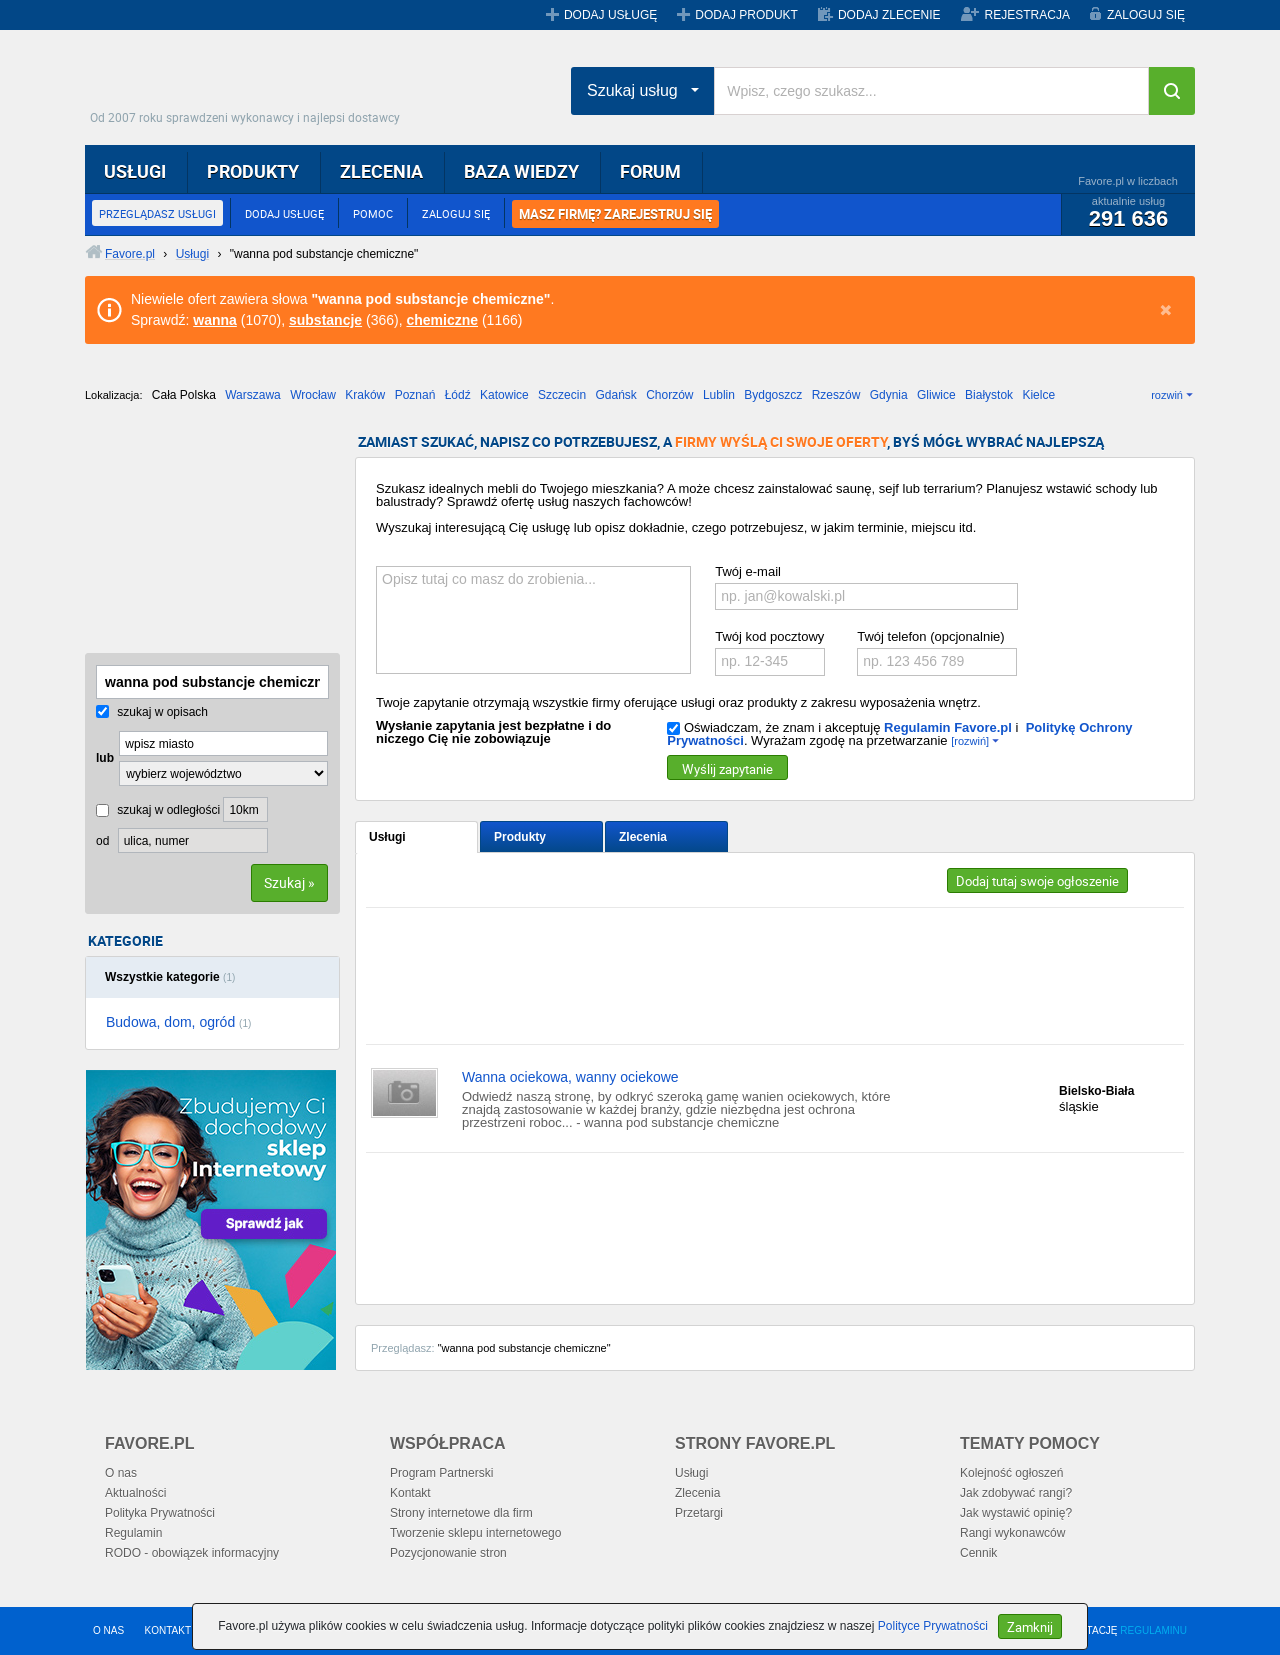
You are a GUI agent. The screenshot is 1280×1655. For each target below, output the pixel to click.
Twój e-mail (748, 571)
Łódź (458, 395)
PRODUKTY (253, 171)
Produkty (520, 837)
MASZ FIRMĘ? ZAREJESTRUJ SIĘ (615, 214)
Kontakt (410, 1493)
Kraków (365, 395)
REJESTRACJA (1027, 15)
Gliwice (936, 395)
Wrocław (313, 395)
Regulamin (133, 1533)
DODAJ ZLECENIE (889, 15)
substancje (325, 320)
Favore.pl (250, 85)
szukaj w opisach (152, 712)
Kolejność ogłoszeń (1011, 1473)
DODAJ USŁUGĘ (610, 15)
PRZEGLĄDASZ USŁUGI (157, 213)
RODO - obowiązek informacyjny (192, 1553)
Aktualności (135, 1493)
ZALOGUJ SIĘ (1146, 15)
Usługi (387, 837)
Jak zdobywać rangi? (1016, 1493)
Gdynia (889, 395)
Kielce (1038, 395)
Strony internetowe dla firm (461, 1513)
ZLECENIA (381, 171)
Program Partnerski (441, 1473)
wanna (215, 320)
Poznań (415, 395)
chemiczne (442, 320)
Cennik (978, 1553)
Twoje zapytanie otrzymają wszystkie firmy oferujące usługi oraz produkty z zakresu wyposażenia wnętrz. (678, 702)
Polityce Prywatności (933, 1626)
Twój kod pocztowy (769, 636)
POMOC (373, 213)
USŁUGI (135, 171)
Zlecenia (643, 837)
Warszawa (253, 395)
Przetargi (699, 1513)
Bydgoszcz (773, 395)
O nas (121, 1473)
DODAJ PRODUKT (746, 15)
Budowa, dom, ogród (178, 1022)
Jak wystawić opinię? (1016, 1513)
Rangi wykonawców (1012, 1533)
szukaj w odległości (158, 810)
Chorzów (669, 395)
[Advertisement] (185, 535)
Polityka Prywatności (160, 1513)
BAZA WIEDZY (521, 171)
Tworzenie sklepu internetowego (475, 1533)
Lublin (719, 395)
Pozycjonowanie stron (448, 1553)
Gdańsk (615, 395)
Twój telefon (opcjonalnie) (930, 636)
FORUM (650, 171)
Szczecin (562, 395)
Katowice (504, 395)
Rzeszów (836, 395)
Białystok (989, 395)
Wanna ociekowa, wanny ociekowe (570, 1077)
